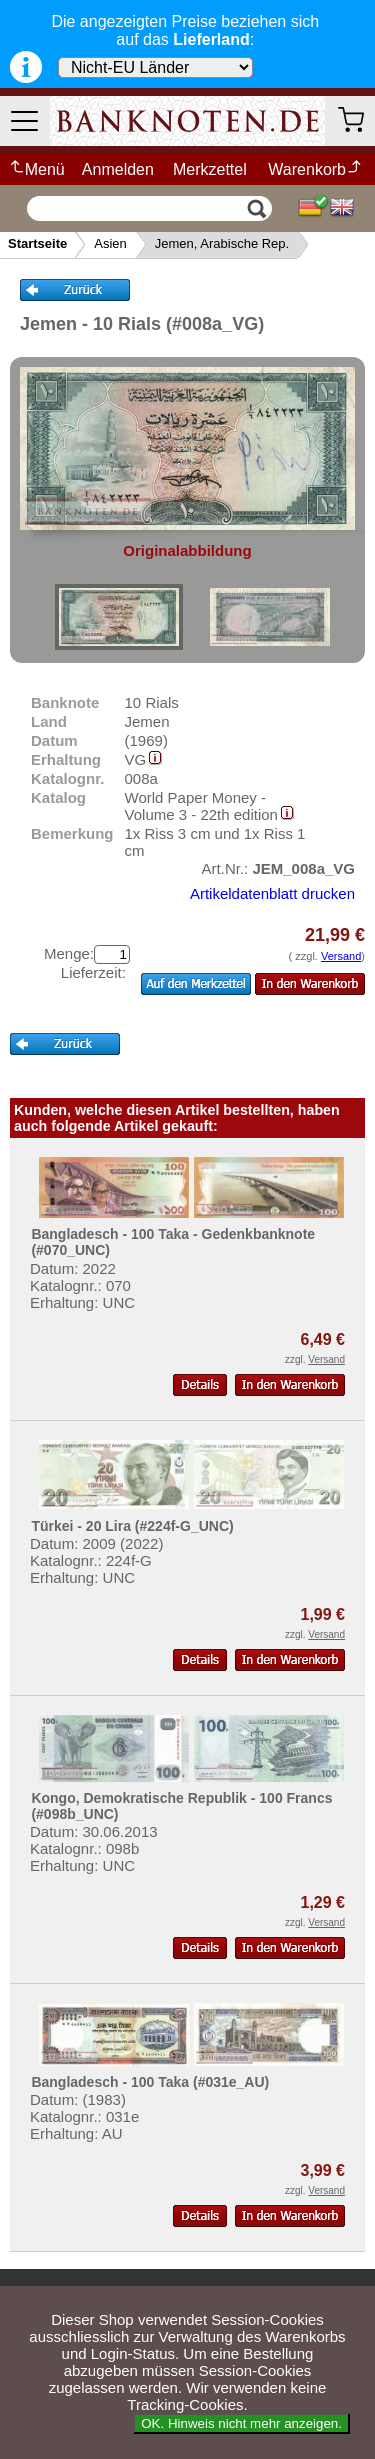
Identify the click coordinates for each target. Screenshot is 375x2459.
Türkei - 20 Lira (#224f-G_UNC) (132, 1526)
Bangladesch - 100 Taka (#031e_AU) (150, 2082)
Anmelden (118, 169)
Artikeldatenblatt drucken (272, 893)
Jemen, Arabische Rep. (222, 243)
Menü (36, 169)
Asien (110, 243)
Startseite (37, 243)
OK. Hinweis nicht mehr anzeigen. (241, 2423)
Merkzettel (210, 169)
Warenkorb (315, 169)
